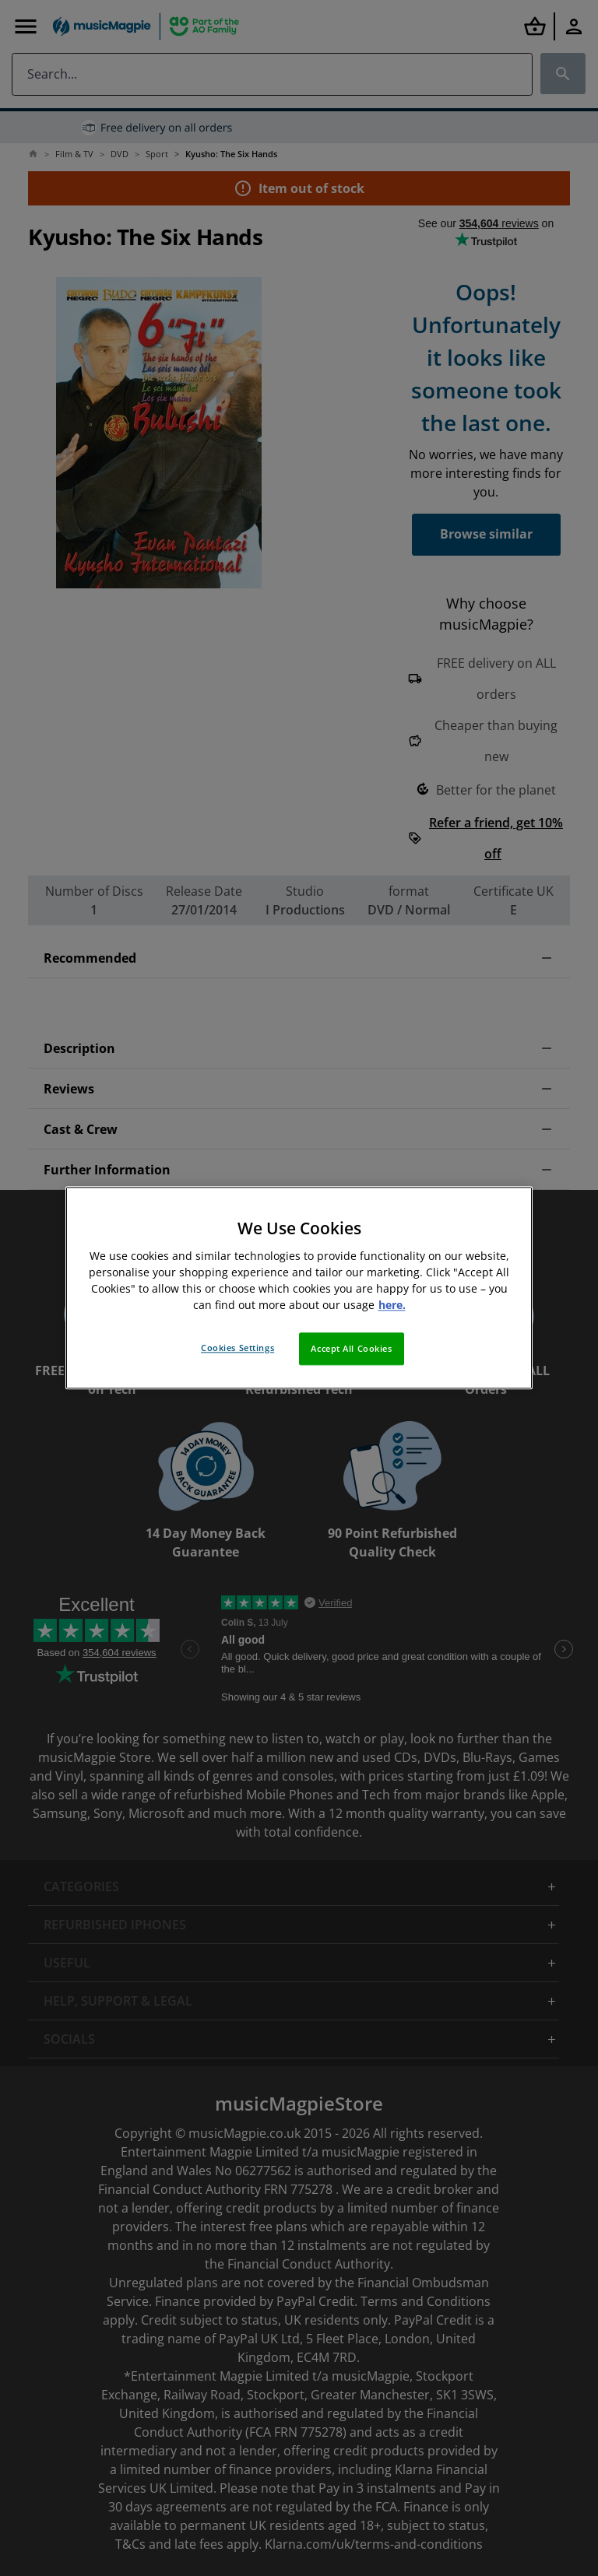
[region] (299, 1287)
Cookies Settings (237, 1348)
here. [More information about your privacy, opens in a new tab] (392, 1305)
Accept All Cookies (351, 1349)
